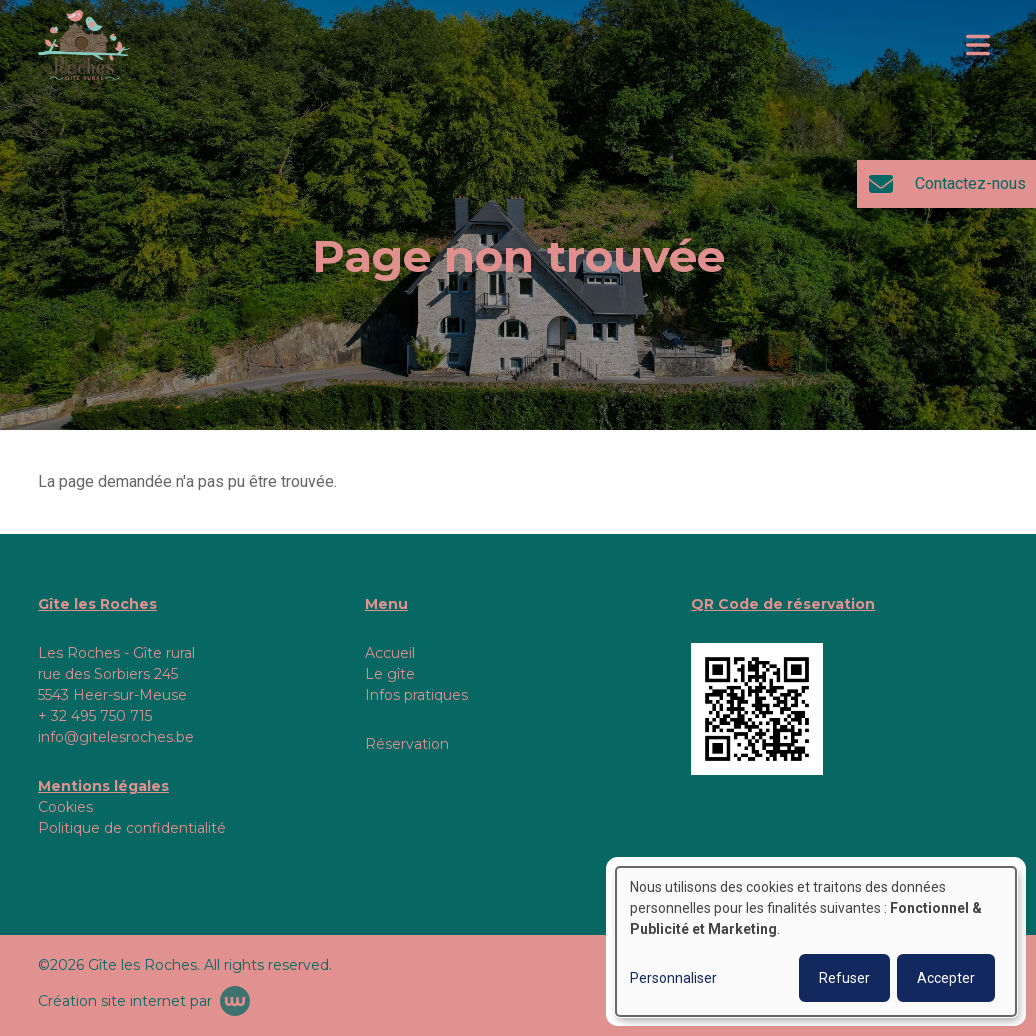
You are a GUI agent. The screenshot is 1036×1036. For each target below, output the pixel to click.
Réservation (407, 744)
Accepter (946, 978)
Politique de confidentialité (132, 828)
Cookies (65, 807)
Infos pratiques (416, 695)
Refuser (844, 978)
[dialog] (816, 941)
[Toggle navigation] (978, 45)
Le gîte (390, 674)
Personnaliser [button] (673, 978)
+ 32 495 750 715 (95, 716)
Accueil (390, 653)
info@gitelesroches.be (116, 737)
